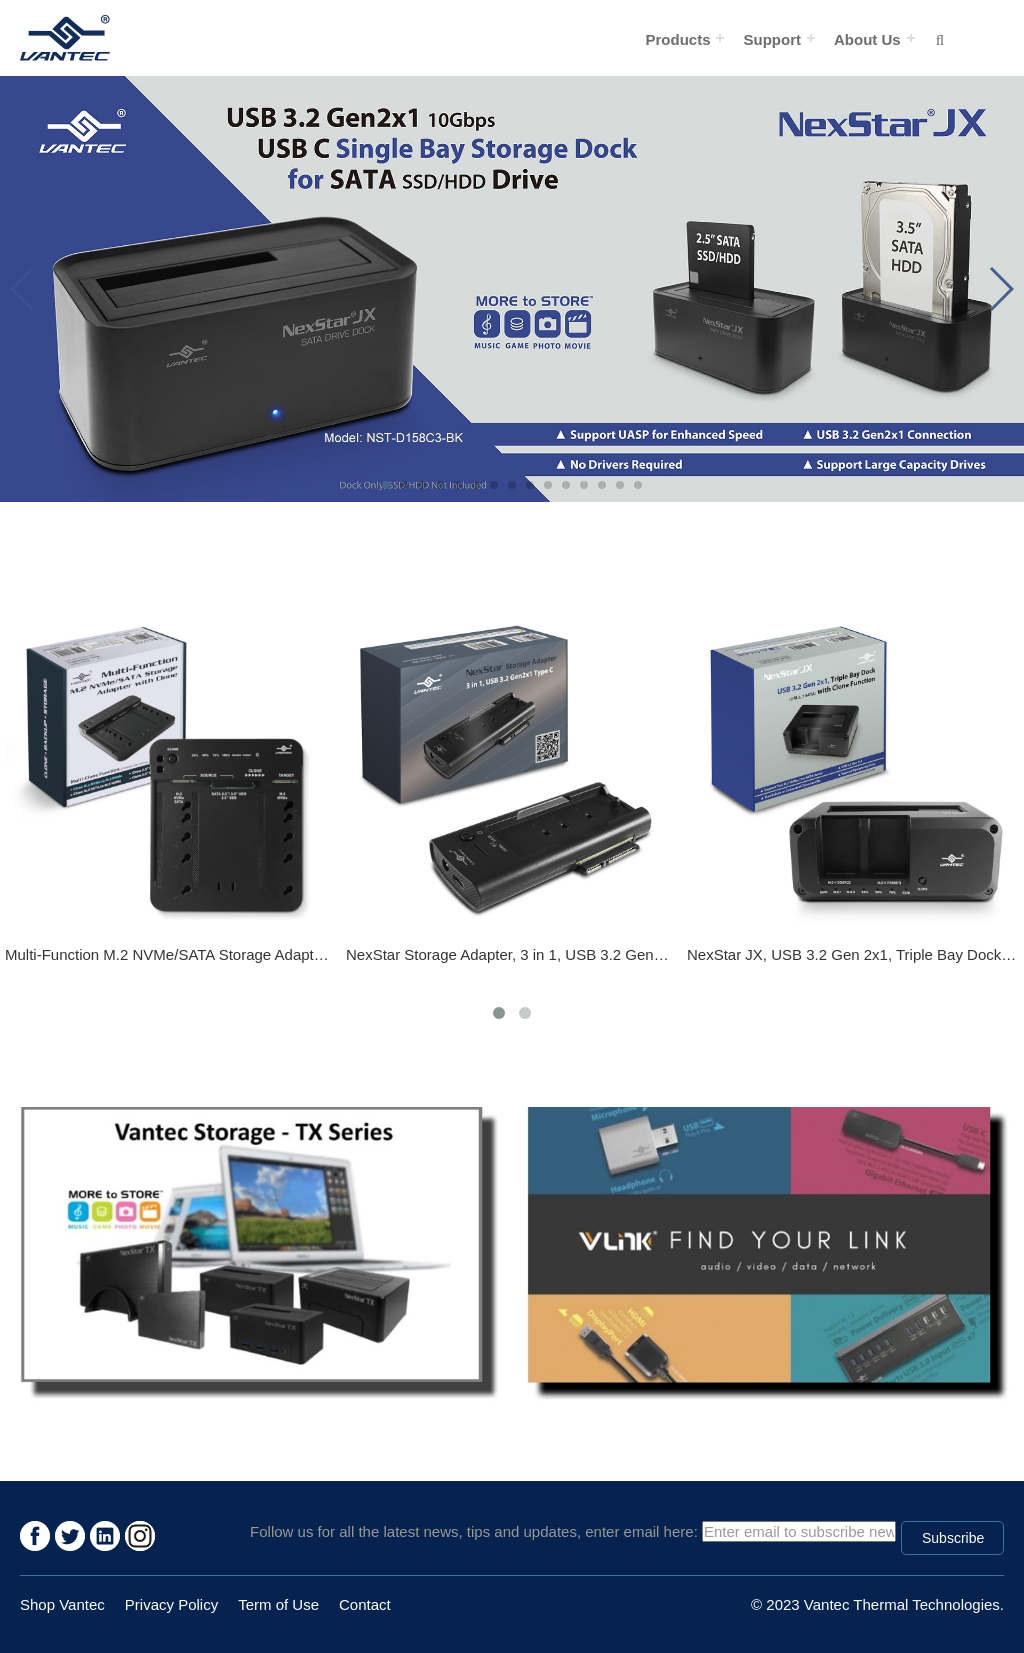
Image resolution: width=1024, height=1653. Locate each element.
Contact (365, 1604)
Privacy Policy (171, 1604)
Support (772, 39)
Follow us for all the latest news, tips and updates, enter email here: (474, 1531)
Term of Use (278, 1604)
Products (677, 39)
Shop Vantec (62, 1604)
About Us (867, 39)
